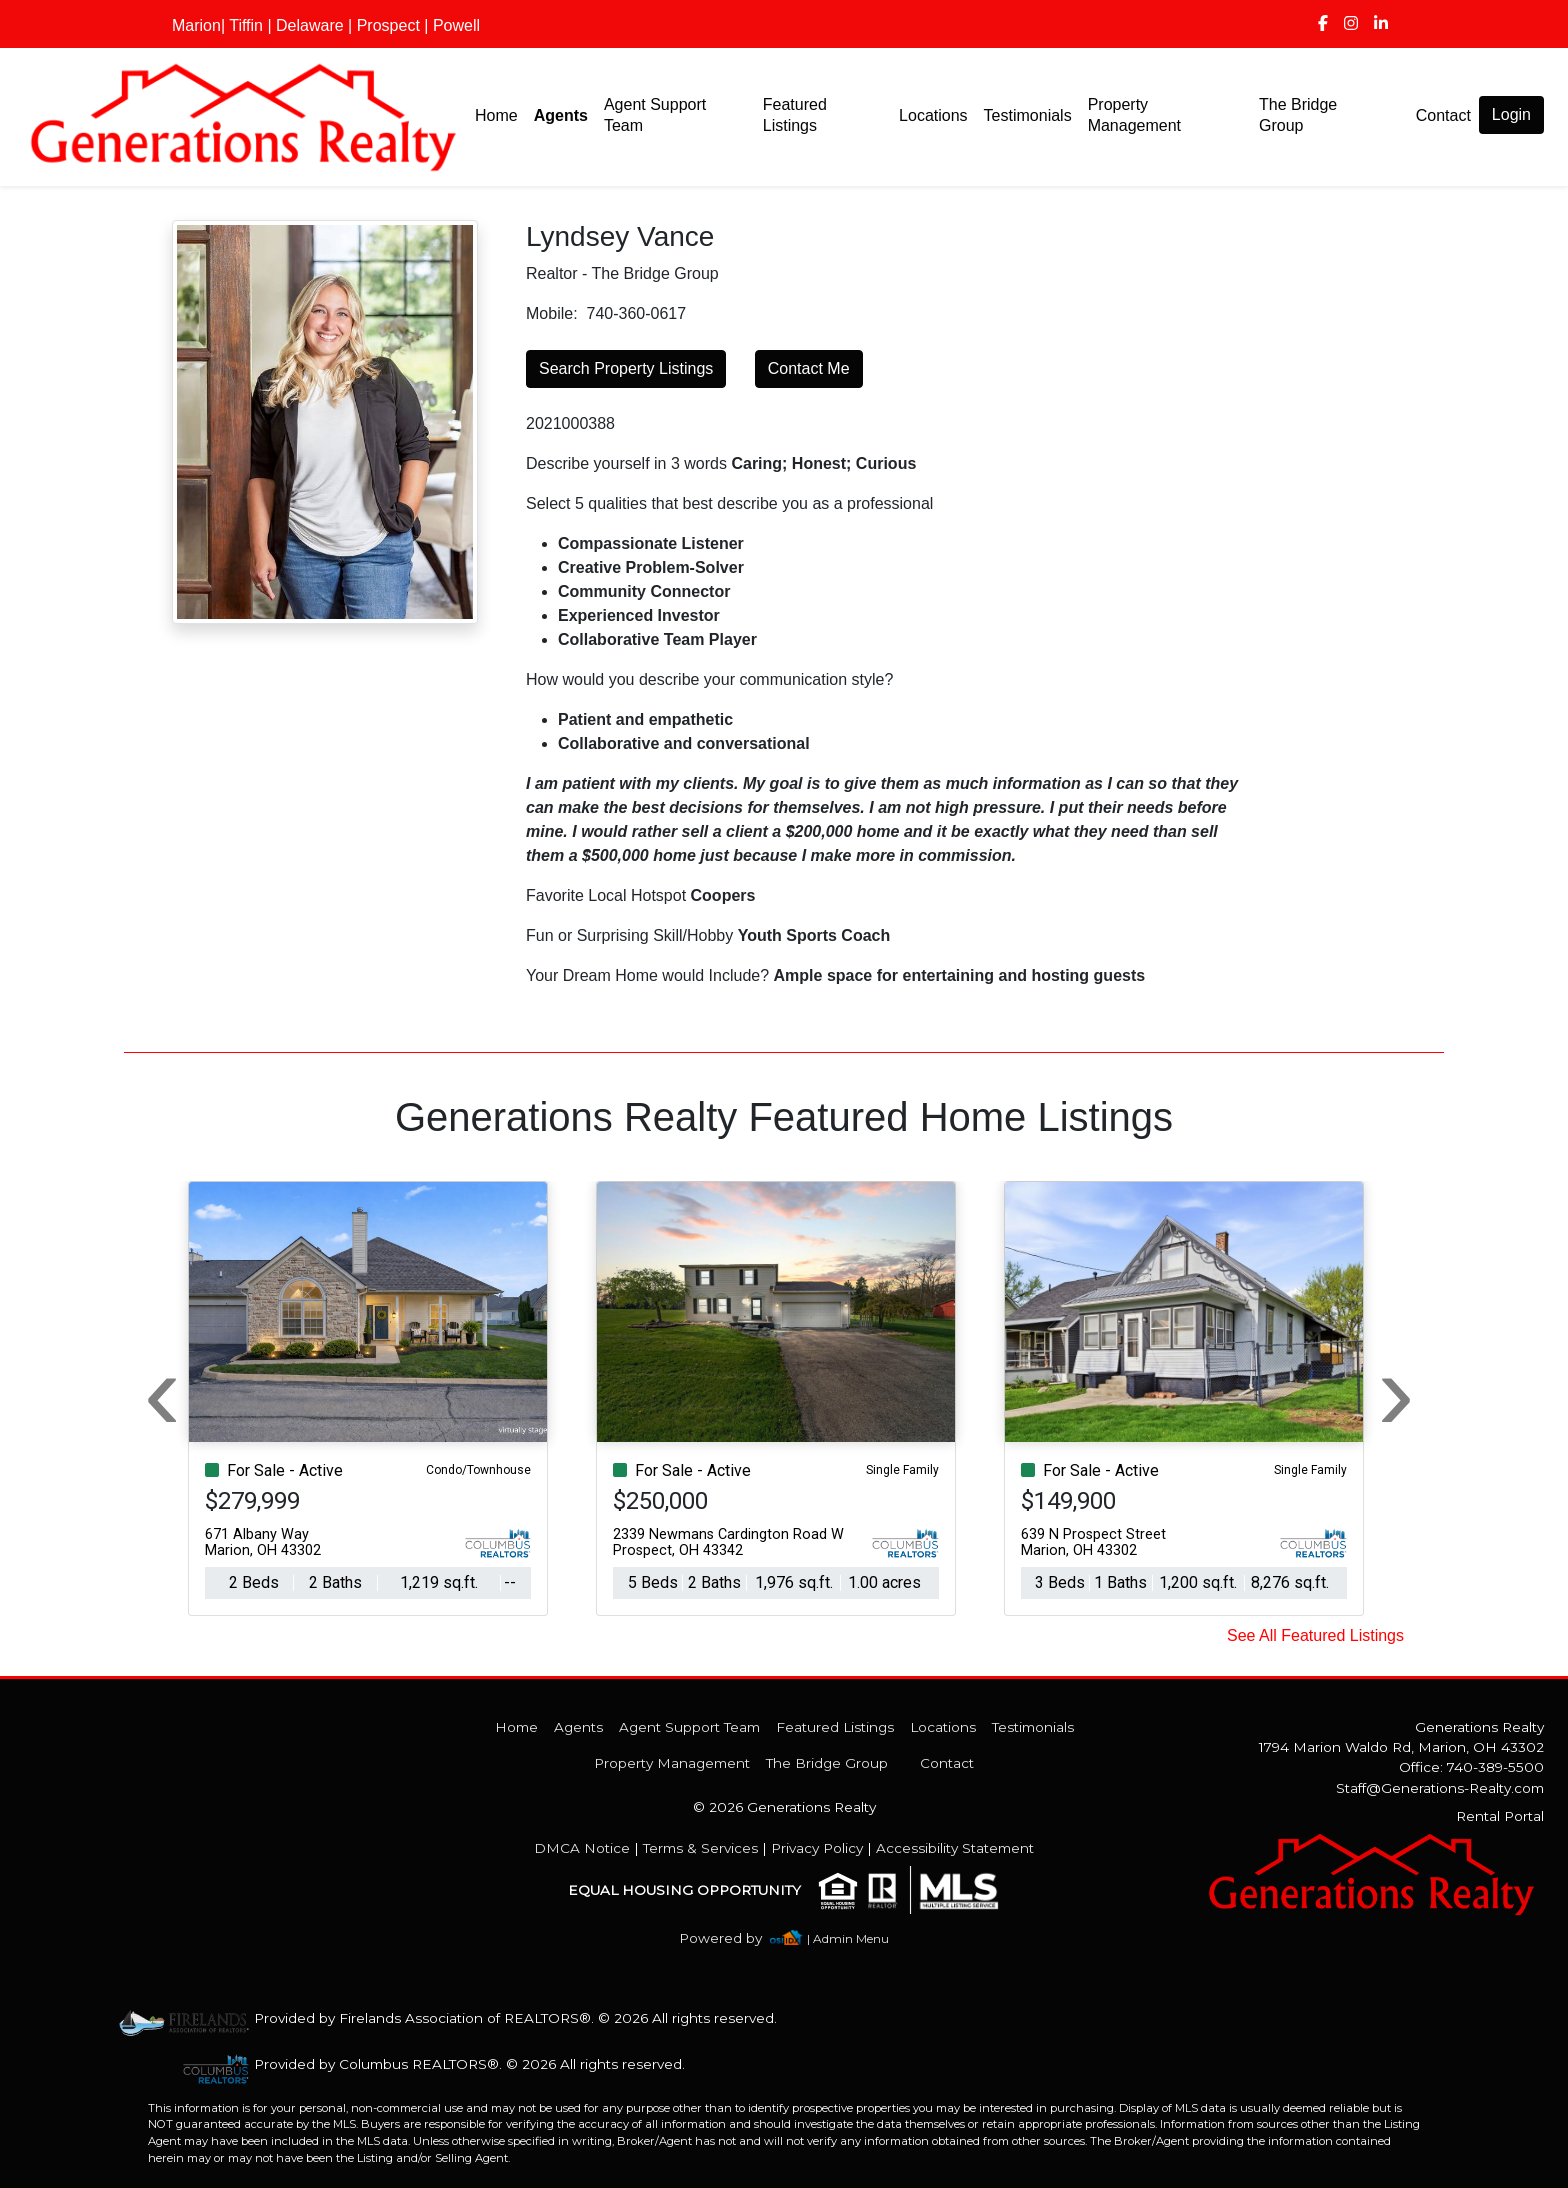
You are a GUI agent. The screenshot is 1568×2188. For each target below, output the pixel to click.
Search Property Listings (626, 368)
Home (496, 115)
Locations (933, 115)
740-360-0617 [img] (636, 313)
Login (1511, 114)
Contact (947, 1763)
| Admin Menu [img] (848, 1938)
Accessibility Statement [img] (955, 1848)
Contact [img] (1443, 115)
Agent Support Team (655, 115)
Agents (561, 115)
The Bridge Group (1298, 115)
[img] (1323, 24)
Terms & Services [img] (700, 1848)
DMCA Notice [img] (582, 1848)
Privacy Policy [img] (817, 1848)
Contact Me (809, 368)
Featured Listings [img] (795, 115)
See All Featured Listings (1315, 1635)
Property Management (1134, 115)
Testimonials (1028, 115)
